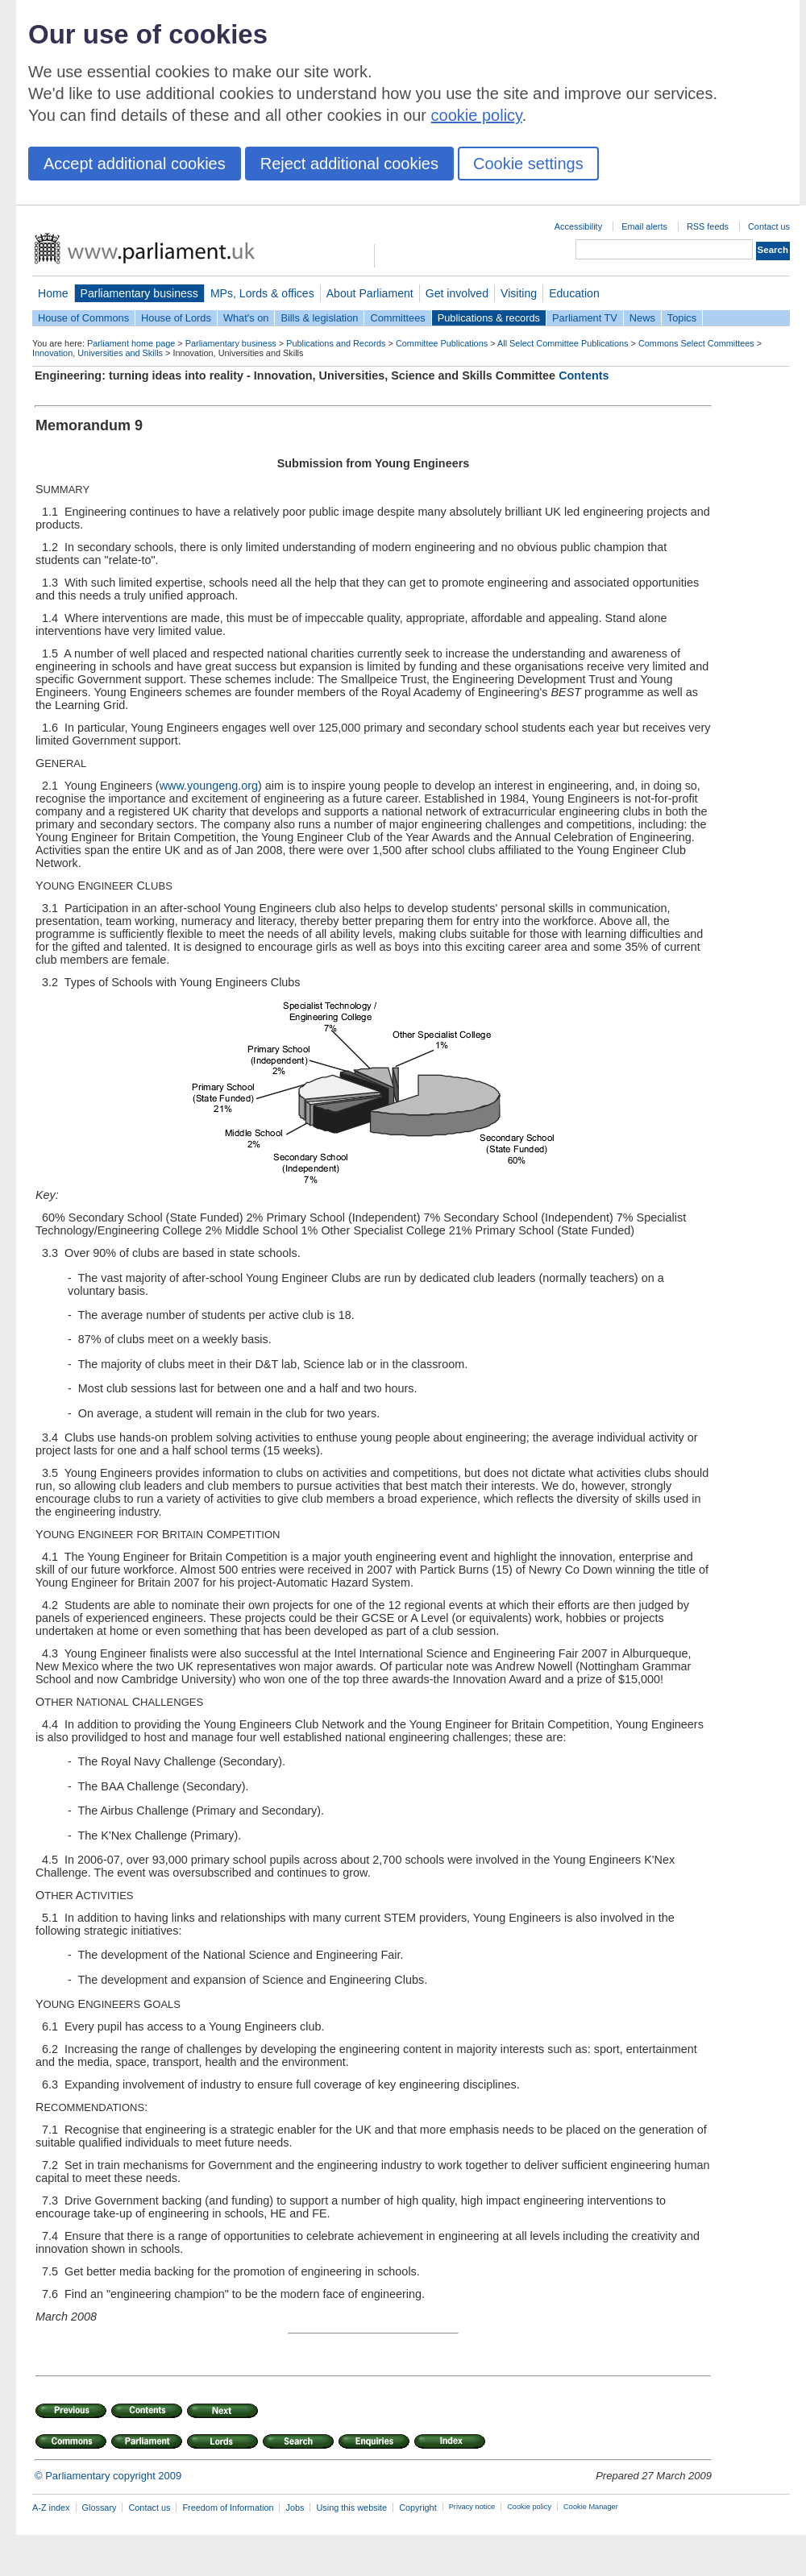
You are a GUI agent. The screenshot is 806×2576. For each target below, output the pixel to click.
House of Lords (176, 318)
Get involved (457, 293)
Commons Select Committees (696, 343)
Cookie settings (528, 163)
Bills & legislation (319, 318)
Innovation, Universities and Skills (97, 353)
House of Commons (83, 318)
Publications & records (489, 318)
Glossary (99, 2507)
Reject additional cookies (349, 163)
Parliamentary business (139, 293)
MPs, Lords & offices (262, 293)
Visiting (519, 293)
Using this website (351, 2507)
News (642, 318)
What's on (246, 318)
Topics (681, 318)
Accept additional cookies (135, 163)
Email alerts (644, 226)
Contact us (769, 226)
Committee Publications (442, 343)
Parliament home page (131, 343)
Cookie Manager (590, 2507)
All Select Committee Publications (563, 343)
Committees (397, 318)
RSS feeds (708, 226)
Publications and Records (335, 343)
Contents (584, 375)
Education (574, 293)
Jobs (294, 2507)
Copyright (418, 2507)
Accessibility (578, 226)
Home (53, 293)
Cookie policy (529, 2507)
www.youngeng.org (209, 785)
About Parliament (369, 293)
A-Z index (51, 2507)
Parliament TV (584, 318)
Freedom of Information (227, 2507)
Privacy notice (472, 2507)
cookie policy (476, 115)
